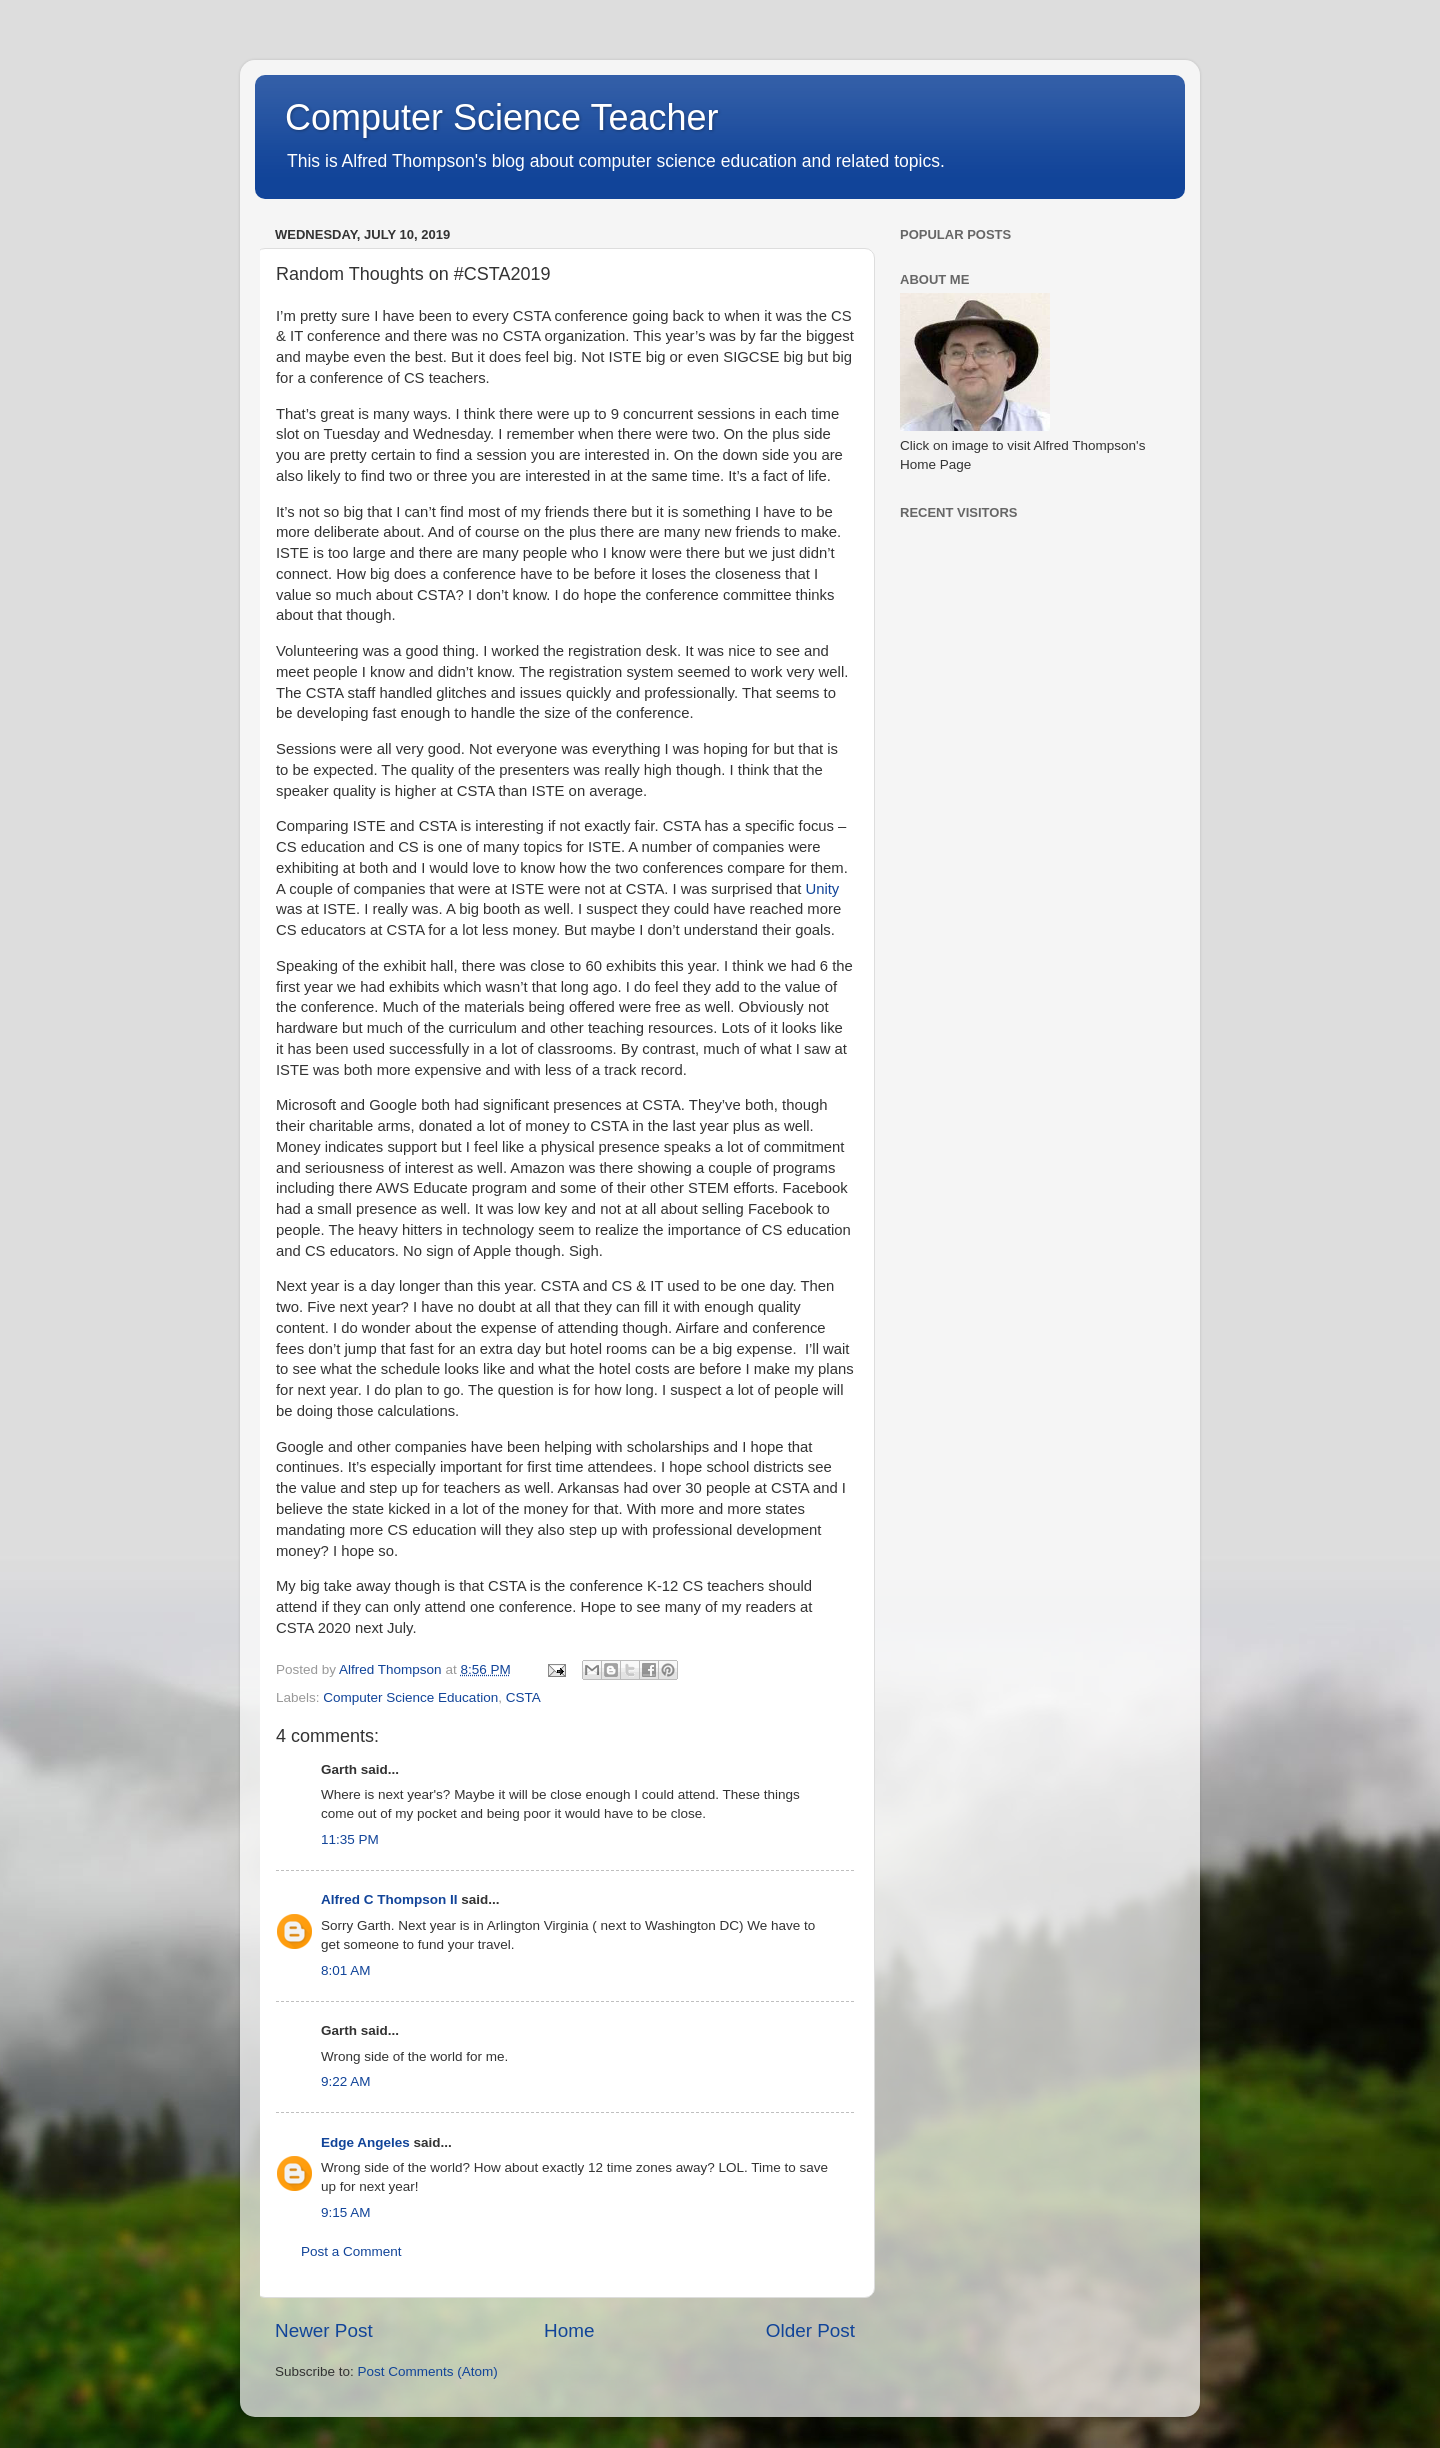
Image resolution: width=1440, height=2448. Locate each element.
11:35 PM (350, 1839)
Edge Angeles (365, 2142)
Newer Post (324, 2330)
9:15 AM (346, 2212)
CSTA (523, 1697)
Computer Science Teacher (502, 117)
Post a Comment (351, 2251)
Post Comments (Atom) (428, 2371)
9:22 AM (346, 2081)
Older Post (810, 2330)
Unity (822, 889)
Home (569, 2330)
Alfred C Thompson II (389, 1899)
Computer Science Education (410, 1697)
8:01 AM (346, 1970)
